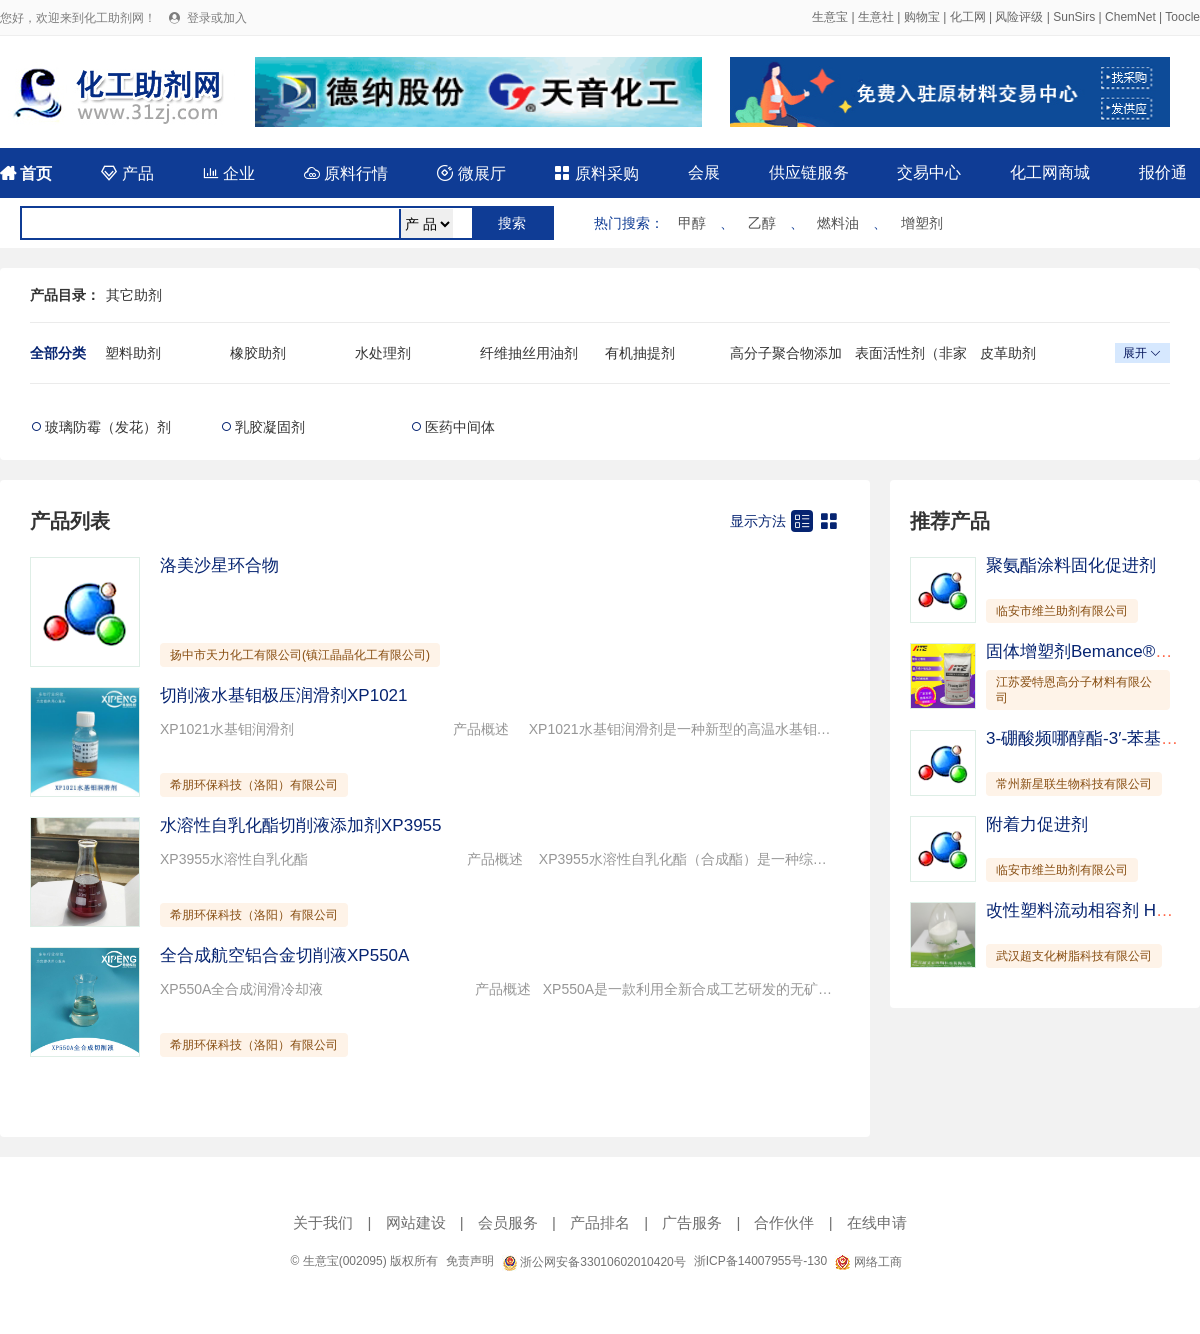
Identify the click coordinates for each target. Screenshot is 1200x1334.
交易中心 (929, 172)
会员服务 (508, 1222)
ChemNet (1130, 17)
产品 (127, 173)
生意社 (876, 17)
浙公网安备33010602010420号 (594, 1262)
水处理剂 (383, 353)
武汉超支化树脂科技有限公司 (1074, 956)
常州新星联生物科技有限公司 (1074, 784)
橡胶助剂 (258, 353)
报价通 (1163, 172)
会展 (704, 172)
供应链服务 (809, 172)
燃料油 (838, 223)
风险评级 (1019, 17)
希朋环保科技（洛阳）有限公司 (254, 785)
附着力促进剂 (1037, 824)
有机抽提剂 (640, 353)
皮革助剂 (1008, 353)
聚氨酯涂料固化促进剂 (1071, 565)
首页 (26, 173)
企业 (229, 173)
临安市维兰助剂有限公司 (1062, 611)
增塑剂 (922, 223)
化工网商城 (1050, 172)
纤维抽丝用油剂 (529, 353)
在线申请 (877, 1222)
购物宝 (922, 17)
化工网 (968, 17)
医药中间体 (460, 427)
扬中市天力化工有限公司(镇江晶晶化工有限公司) (300, 655)
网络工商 (868, 1262)
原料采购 (596, 173)
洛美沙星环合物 (219, 565)
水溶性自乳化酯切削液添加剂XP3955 (301, 825)
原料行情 (346, 173)
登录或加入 (217, 18)
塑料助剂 (133, 353)
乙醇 (762, 223)
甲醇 (692, 223)
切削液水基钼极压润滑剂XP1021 (284, 695)
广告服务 (692, 1222)
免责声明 (470, 1261)
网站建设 (416, 1222)
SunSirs (1074, 17)
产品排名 (600, 1222)
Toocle (1182, 17)
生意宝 (830, 17)
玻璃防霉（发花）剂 (108, 427)
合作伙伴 (784, 1222)
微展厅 (471, 173)
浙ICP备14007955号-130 (760, 1261)
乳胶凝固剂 (270, 427)
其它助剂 (134, 295)
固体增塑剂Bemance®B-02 (1088, 651)
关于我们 (323, 1222)
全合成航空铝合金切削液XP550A (284, 955)
